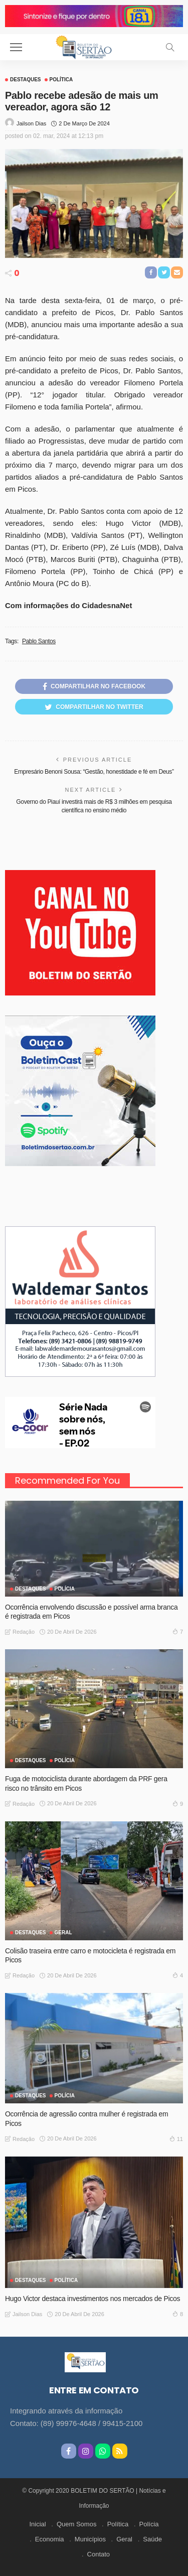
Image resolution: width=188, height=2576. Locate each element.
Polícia (65, 1589)
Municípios (90, 2539)
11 (176, 2138)
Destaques (25, 79)
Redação (24, 1632)
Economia (49, 2539)
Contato (98, 2554)
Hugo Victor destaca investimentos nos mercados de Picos (92, 2299)
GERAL (63, 1932)
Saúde (152, 2539)
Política (61, 79)
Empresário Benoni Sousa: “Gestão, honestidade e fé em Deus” (93, 771)
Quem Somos (76, 2524)
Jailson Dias (31, 123)
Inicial (37, 2524)
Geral (124, 2539)
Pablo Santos (39, 641)
